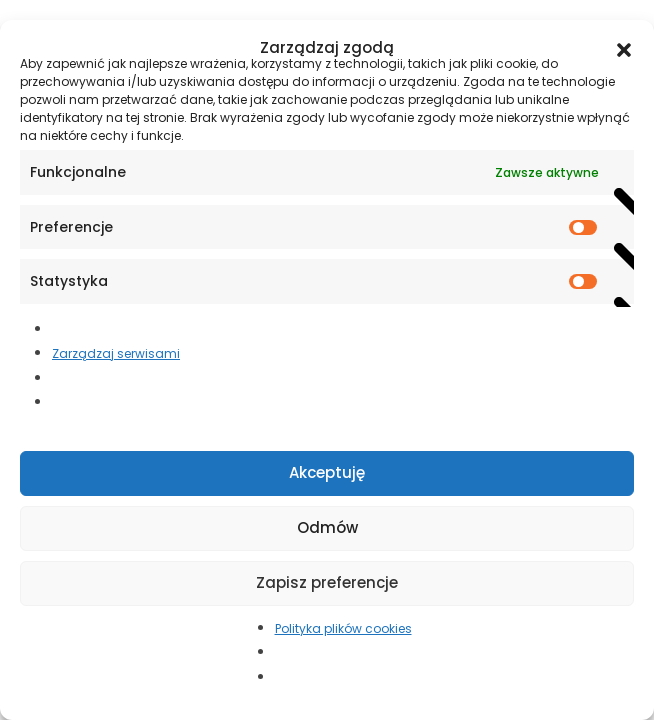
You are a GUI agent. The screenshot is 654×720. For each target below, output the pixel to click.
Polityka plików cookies (343, 628)
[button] (624, 48)
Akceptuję (327, 472)
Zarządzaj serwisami (116, 353)
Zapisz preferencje (327, 582)
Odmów (327, 527)
